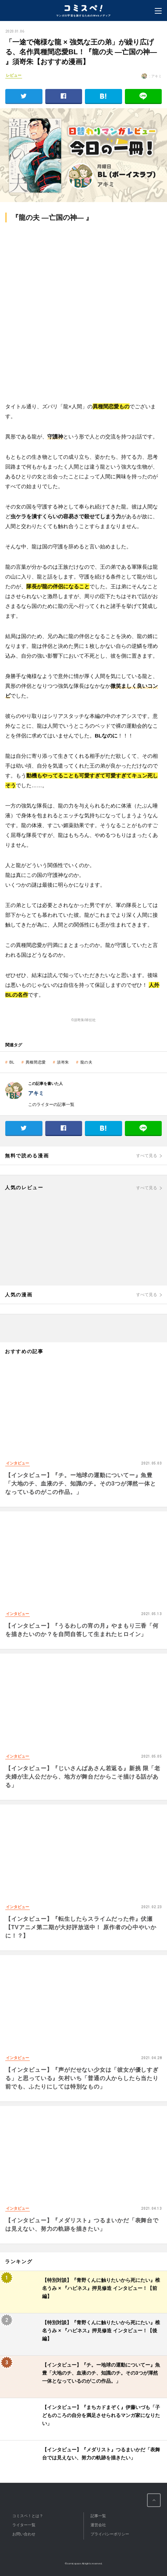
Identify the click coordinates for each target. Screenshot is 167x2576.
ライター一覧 (23, 2525)
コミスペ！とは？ (27, 2516)
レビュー (13, 75)
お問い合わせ (23, 2534)
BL (12, 1062)
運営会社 (98, 2525)
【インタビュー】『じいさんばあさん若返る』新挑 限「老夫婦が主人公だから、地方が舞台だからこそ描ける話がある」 (82, 1776)
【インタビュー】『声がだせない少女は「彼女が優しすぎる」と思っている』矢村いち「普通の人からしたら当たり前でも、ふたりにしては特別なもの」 (82, 2078)
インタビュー (17, 1463)
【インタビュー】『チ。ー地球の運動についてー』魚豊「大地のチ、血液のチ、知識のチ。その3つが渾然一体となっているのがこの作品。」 (80, 1483)
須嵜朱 (63, 1062)
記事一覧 (98, 2516)
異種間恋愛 (36, 1062)
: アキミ (151, 76)
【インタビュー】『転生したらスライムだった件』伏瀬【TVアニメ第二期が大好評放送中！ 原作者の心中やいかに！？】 (80, 1927)
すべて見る (146, 1155)
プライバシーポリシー (110, 2534)
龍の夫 (86, 1062)
